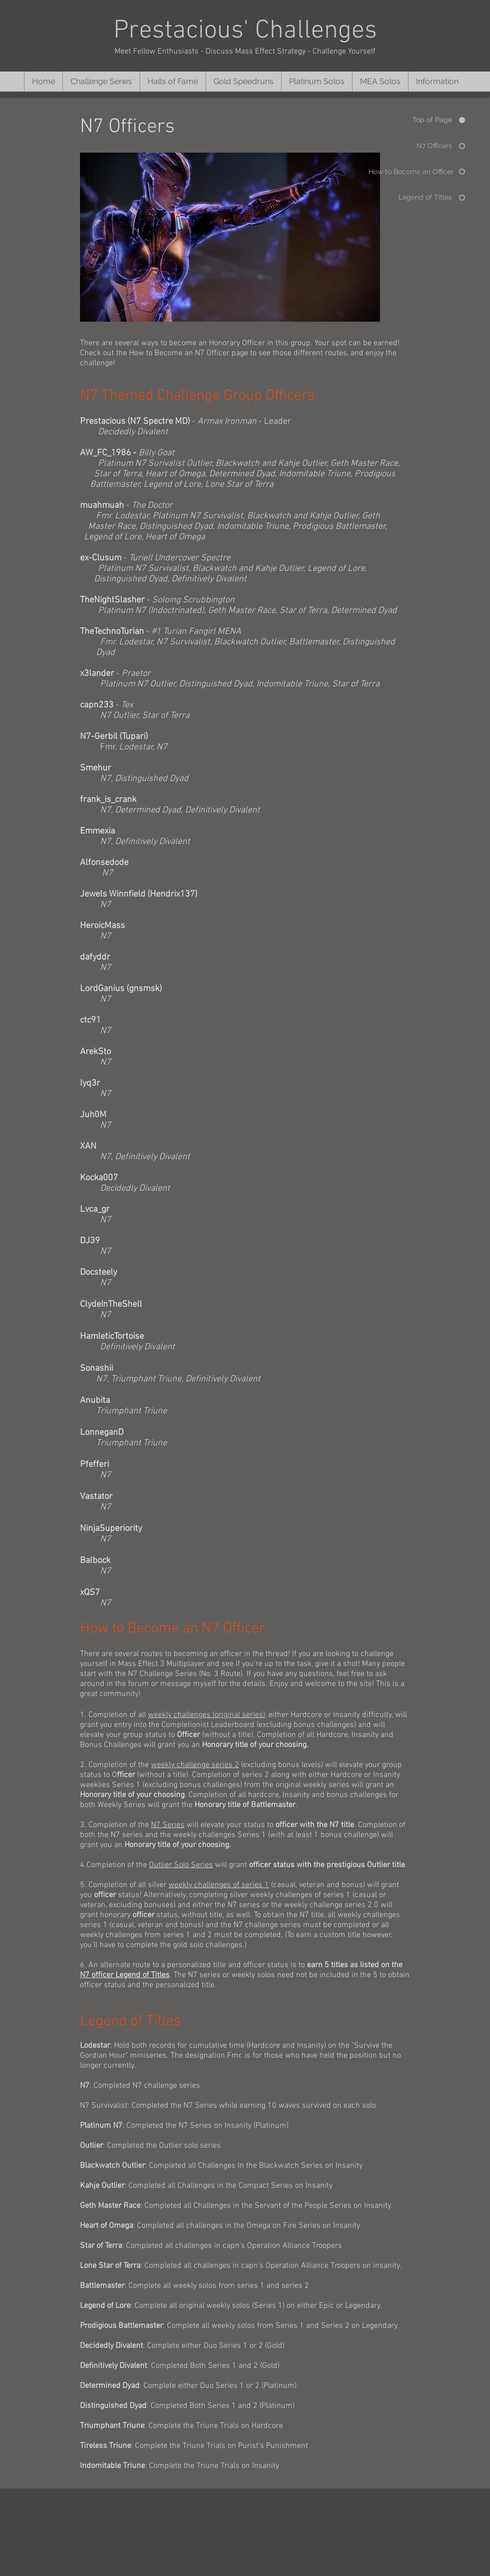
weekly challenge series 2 (195, 1765)
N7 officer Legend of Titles (125, 1975)
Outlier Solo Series (181, 1865)
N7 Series (167, 1825)
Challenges (316, 31)
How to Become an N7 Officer (179, 353)
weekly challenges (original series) (206, 1715)
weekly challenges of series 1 (218, 1885)
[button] (101, 82)
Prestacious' (184, 31)
